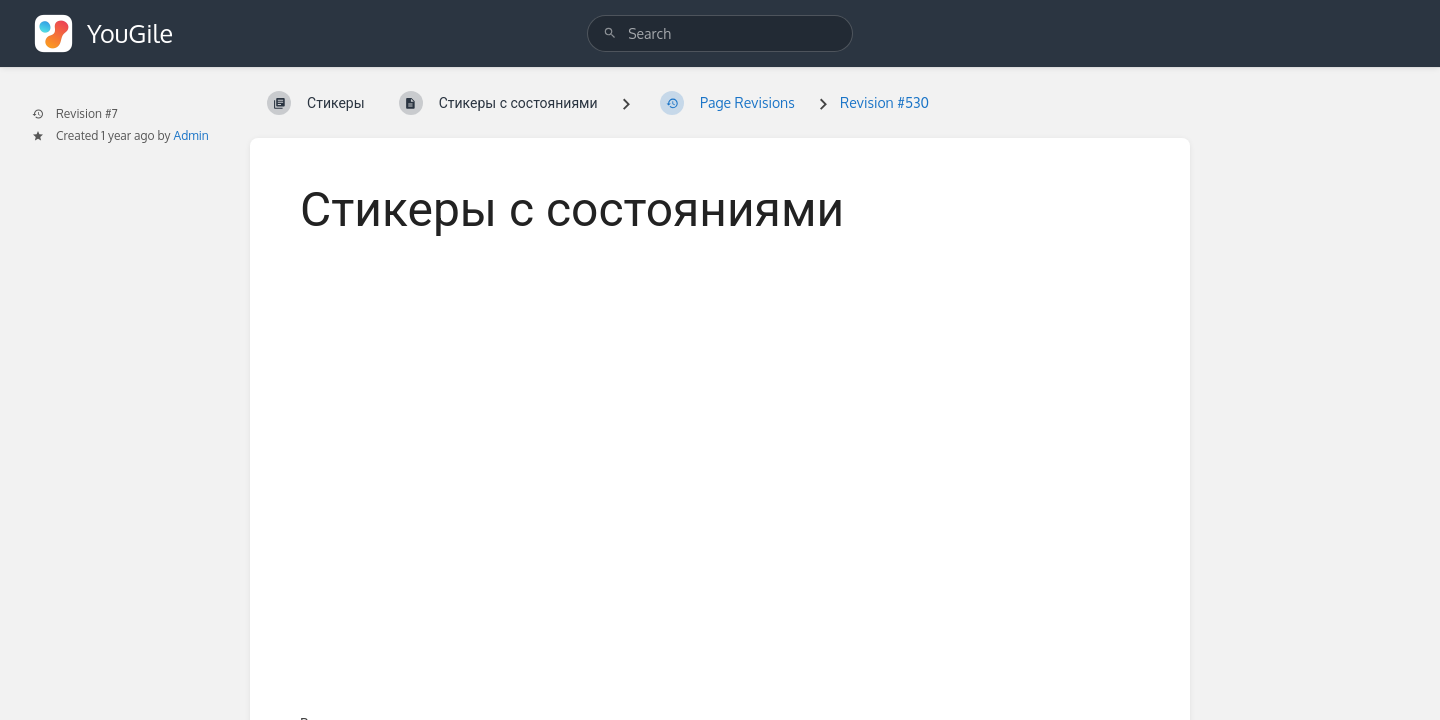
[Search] (610, 33)
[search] (720, 33)
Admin (191, 135)
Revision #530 (884, 102)
